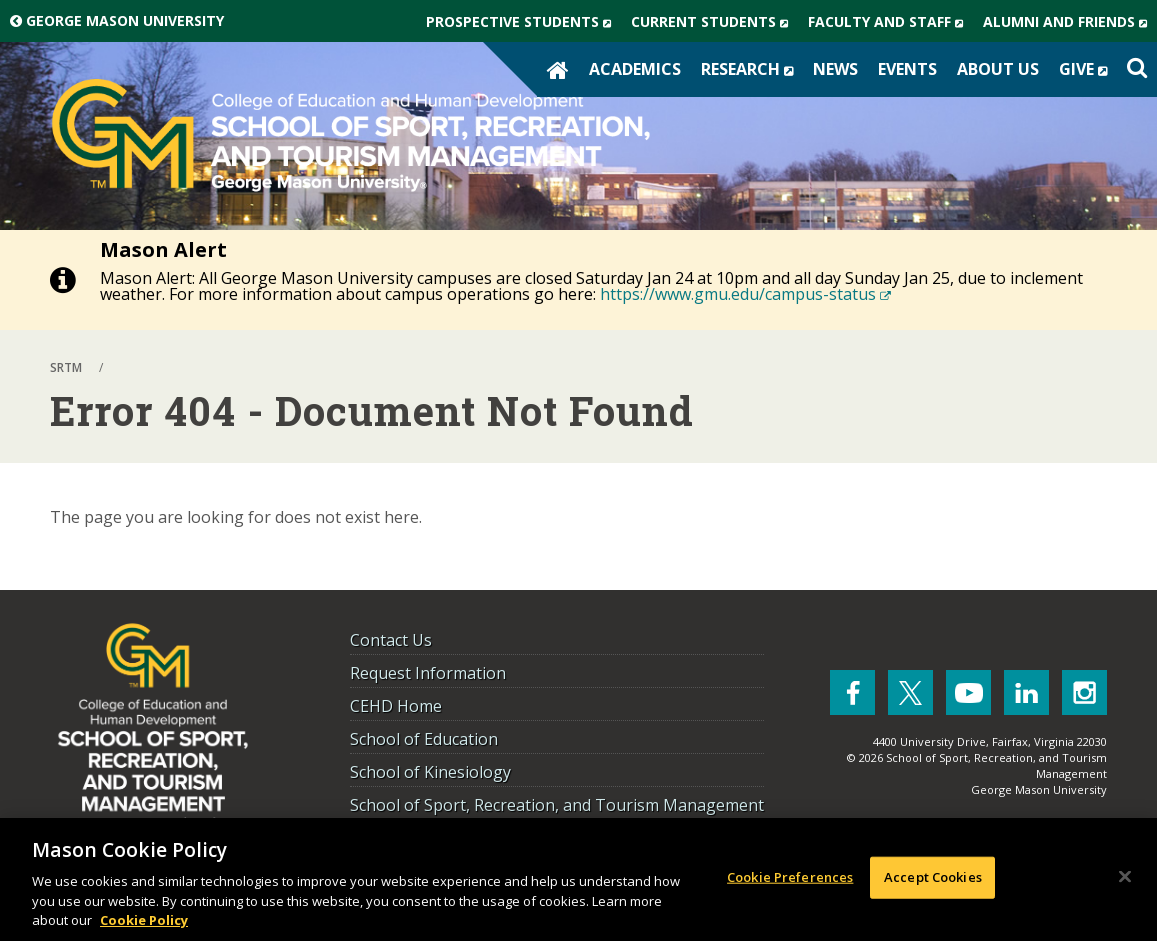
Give (1088, 69)
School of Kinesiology (430, 772)
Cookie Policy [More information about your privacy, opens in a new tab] (144, 920)
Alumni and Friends (1070, 22)
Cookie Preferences (790, 877)
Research (752, 69)
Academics (635, 69)
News (835, 69)
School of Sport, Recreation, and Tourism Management (557, 805)
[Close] (1125, 877)
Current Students (714, 22)
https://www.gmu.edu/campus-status (745, 294)
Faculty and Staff (890, 22)
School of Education (424, 739)
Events (907, 69)
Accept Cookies (933, 877)
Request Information (428, 673)
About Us (998, 69)
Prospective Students (523, 22)
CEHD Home (396, 706)
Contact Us (391, 640)
